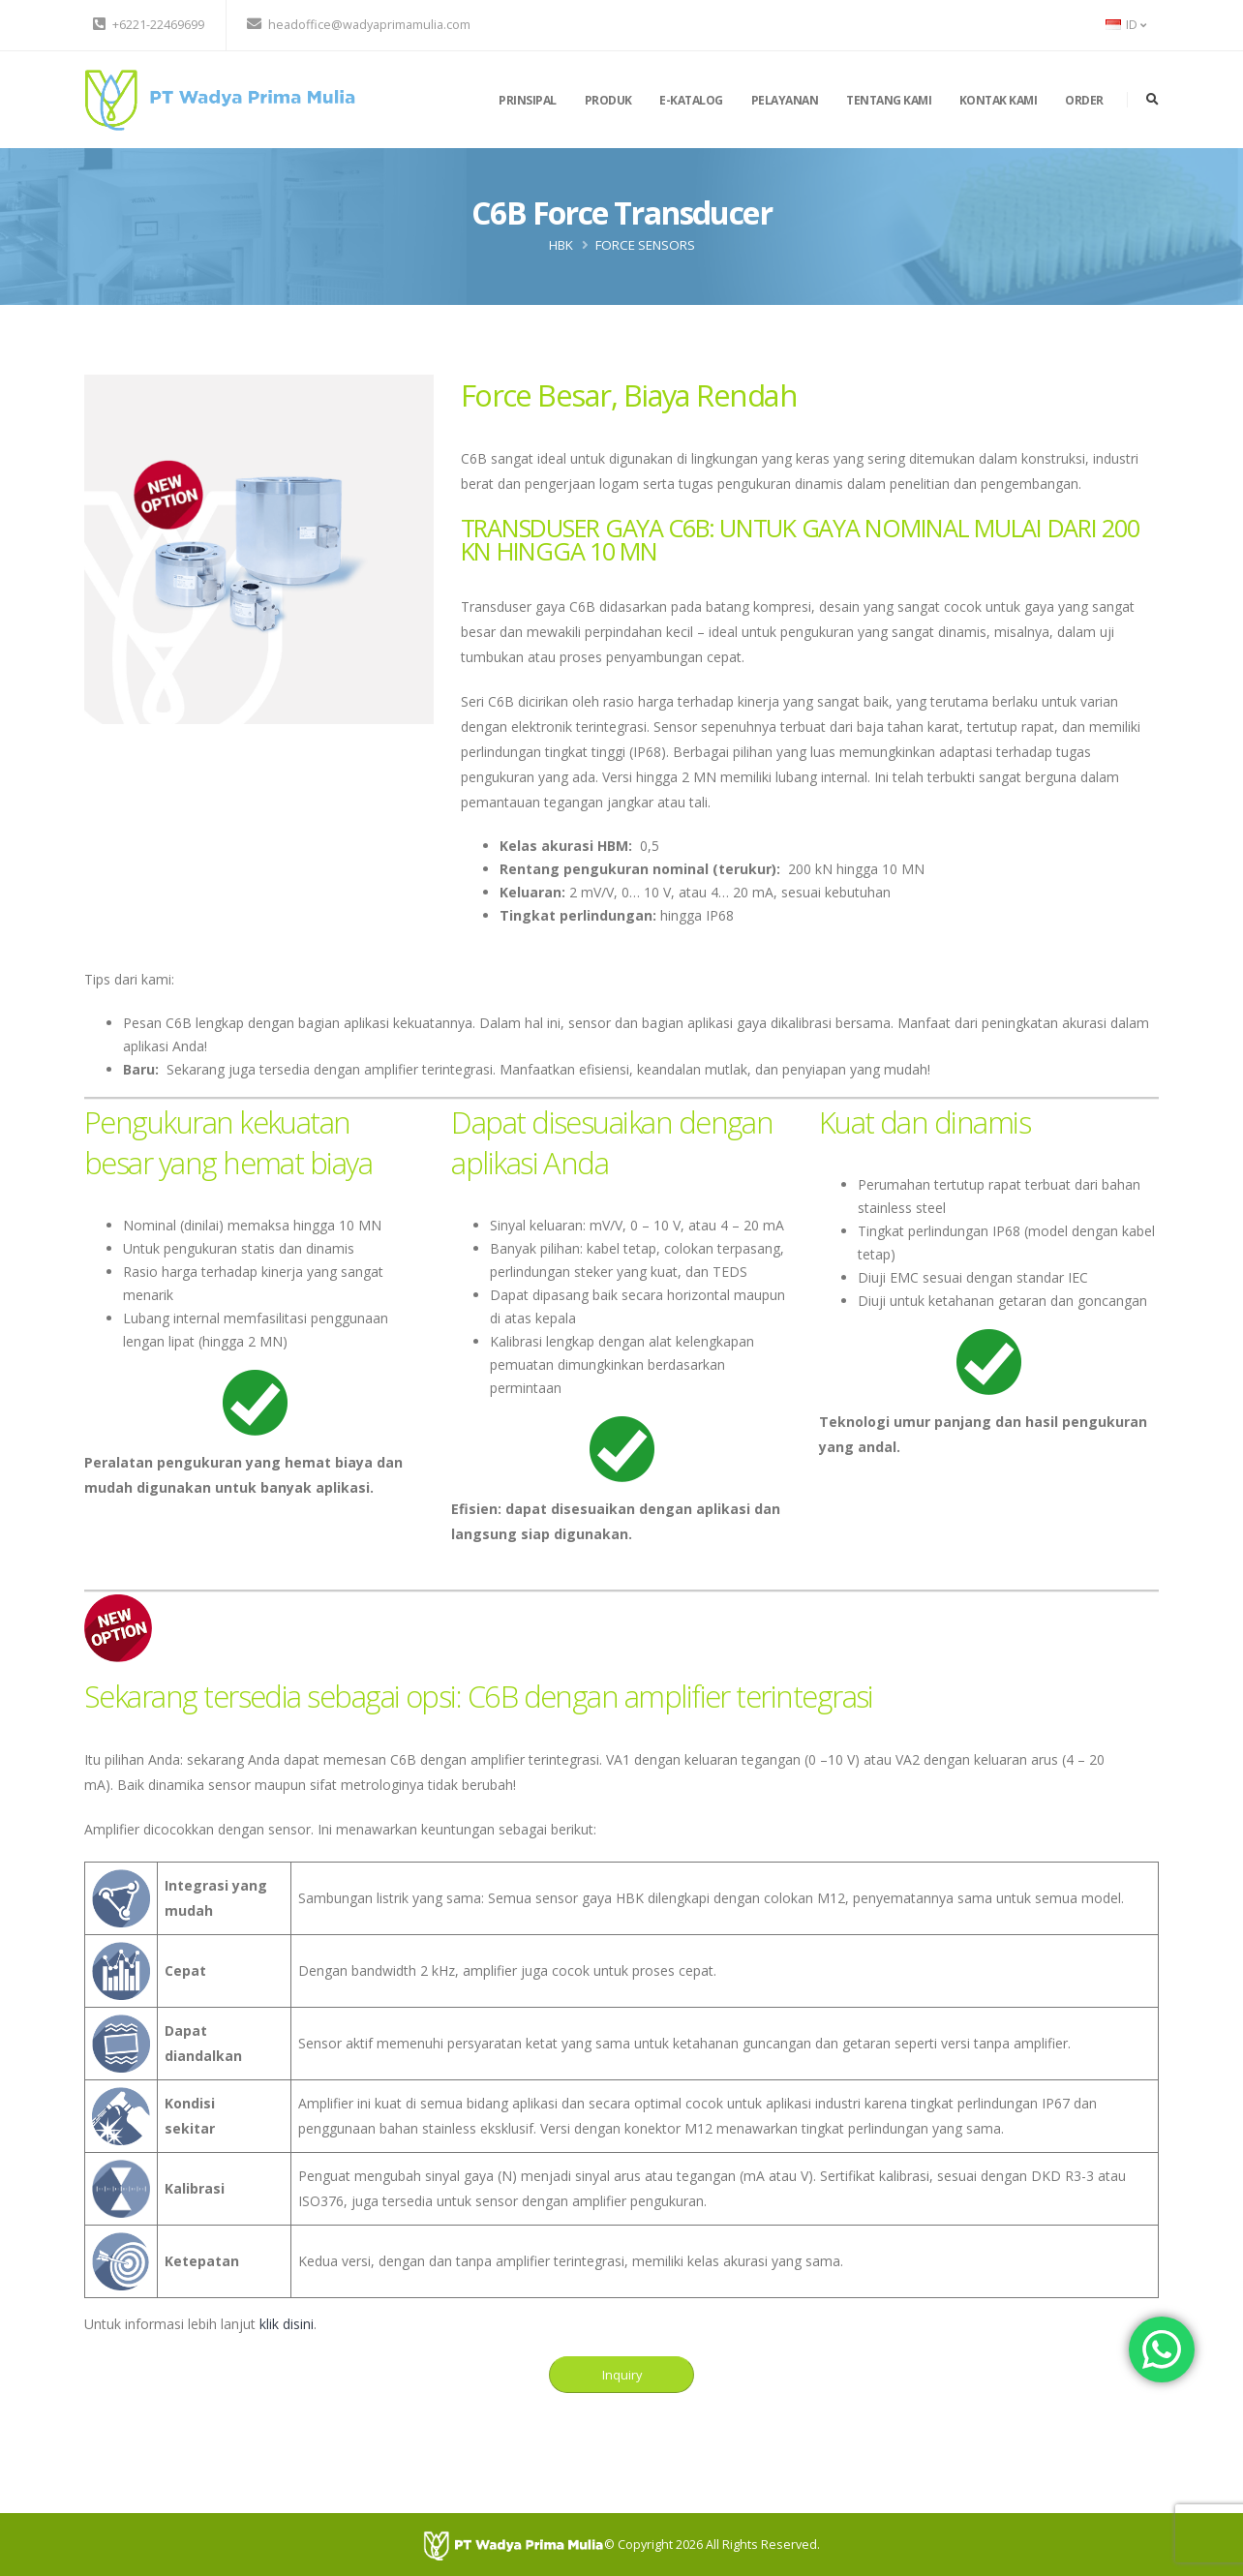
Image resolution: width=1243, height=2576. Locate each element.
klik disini (286, 2324)
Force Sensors (645, 245)
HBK (561, 245)
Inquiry (622, 2374)
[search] (1152, 99)
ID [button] (1126, 24)
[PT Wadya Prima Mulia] (513, 2545)
